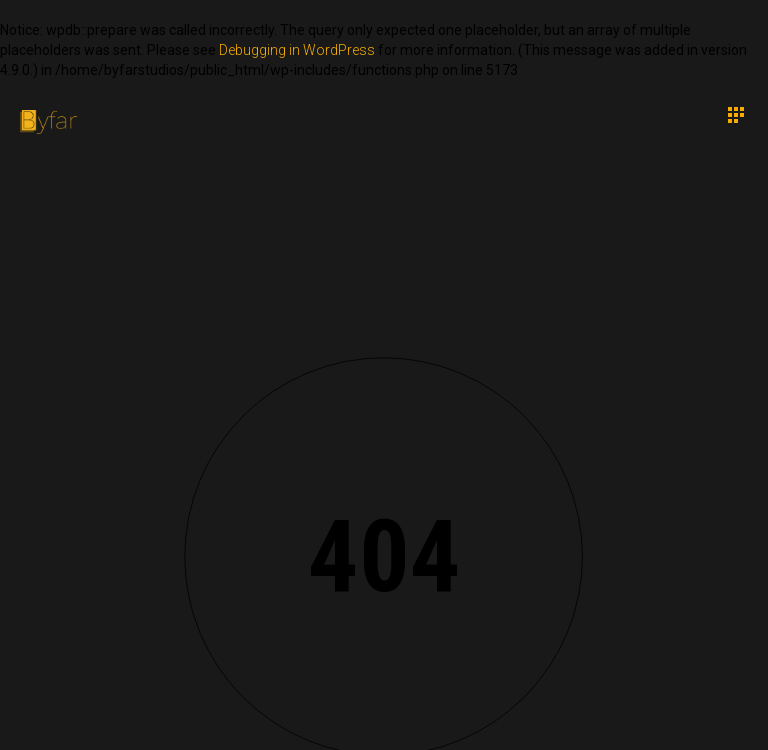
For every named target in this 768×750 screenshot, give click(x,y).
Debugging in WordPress (297, 50)
